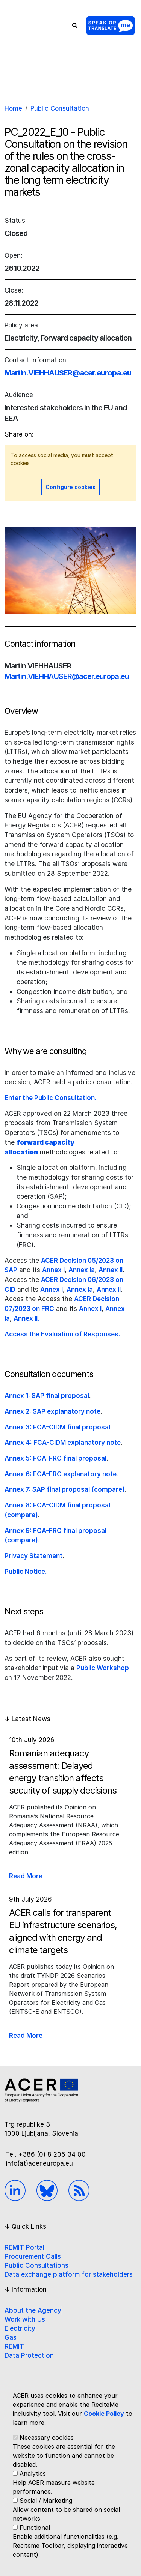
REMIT (14, 2346)
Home (13, 108)
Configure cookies (70, 487)
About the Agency (33, 2310)
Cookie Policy (104, 2413)
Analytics (33, 2473)
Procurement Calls (33, 2256)
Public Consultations (36, 2265)
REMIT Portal (24, 2247)
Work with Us (25, 2319)
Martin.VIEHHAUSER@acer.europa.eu (68, 372)
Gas (11, 2337)
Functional (35, 2527)
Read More (25, 1876)
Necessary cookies (47, 2437)
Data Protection (29, 2355)
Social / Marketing (46, 2500)
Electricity (20, 2328)
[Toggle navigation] (11, 80)
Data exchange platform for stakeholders (69, 2274)
